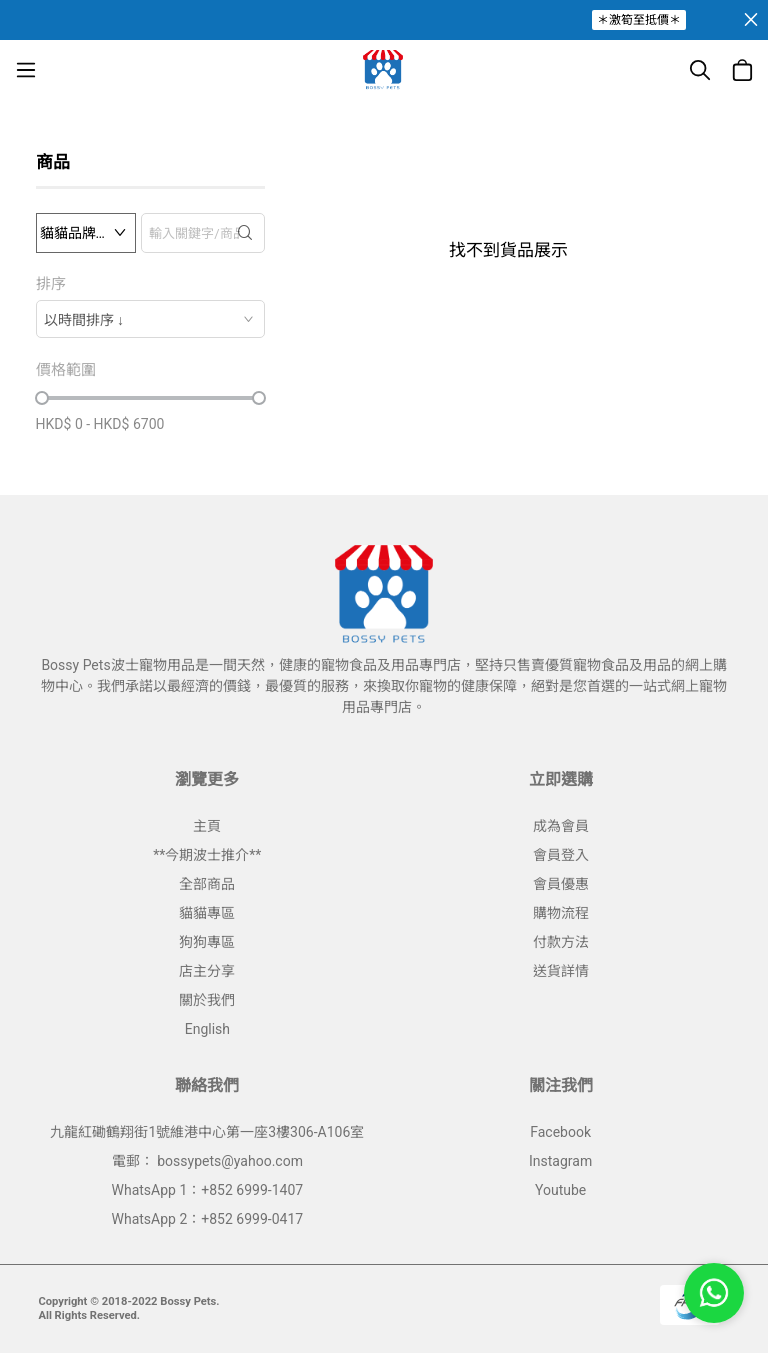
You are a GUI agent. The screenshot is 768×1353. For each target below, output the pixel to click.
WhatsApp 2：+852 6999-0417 (208, 1219)
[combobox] (150, 319)
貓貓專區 (207, 913)
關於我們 (207, 1000)
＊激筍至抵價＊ (639, 20)
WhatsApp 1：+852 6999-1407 (208, 1190)
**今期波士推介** (207, 855)
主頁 (207, 826)
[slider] (42, 398)
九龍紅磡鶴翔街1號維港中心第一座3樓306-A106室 (207, 1132)
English (207, 1029)
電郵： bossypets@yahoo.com (207, 1161)
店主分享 (207, 971)
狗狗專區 (207, 942)
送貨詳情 (561, 971)
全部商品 (207, 884)
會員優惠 (561, 884)
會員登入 (561, 855)
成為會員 (561, 826)
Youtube (560, 1190)
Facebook (560, 1132)
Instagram (560, 1161)
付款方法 (561, 942)
